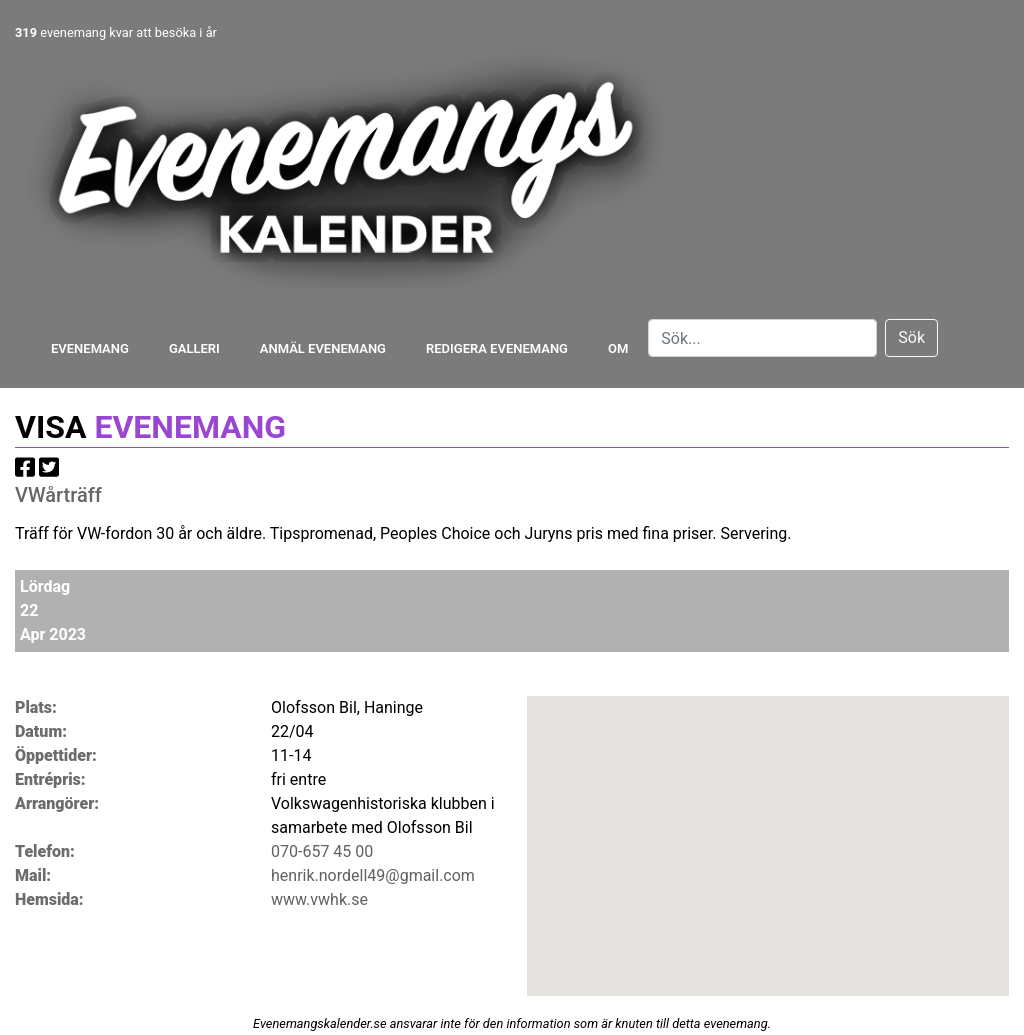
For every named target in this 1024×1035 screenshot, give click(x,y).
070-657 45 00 (322, 851)
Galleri (194, 348)
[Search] (762, 338)
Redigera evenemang (497, 348)
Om (618, 348)
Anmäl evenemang (323, 348)
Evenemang (90, 348)
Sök (911, 337)
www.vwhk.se (319, 899)
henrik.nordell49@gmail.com (373, 875)
